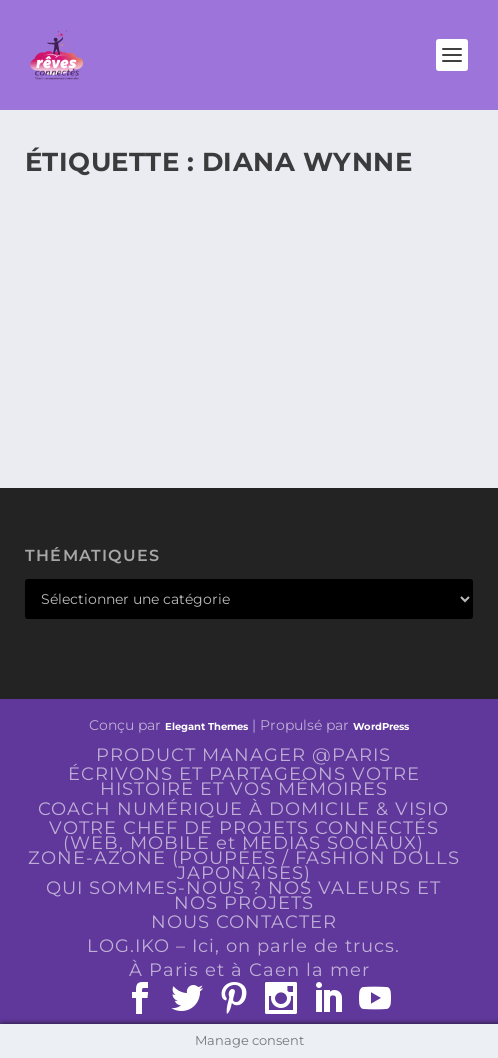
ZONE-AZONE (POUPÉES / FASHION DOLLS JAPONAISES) (244, 865)
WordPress (381, 726)
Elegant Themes (206, 726)
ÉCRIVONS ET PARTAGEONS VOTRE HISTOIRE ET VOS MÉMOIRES (244, 781)
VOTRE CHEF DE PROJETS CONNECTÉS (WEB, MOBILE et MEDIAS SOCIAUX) (244, 835)
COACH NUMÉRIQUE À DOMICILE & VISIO (243, 809)
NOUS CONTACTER (244, 922)
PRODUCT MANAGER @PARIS (243, 755)
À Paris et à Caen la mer (249, 970)
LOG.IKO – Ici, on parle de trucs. (243, 946)
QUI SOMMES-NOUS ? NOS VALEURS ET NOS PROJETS (243, 895)
